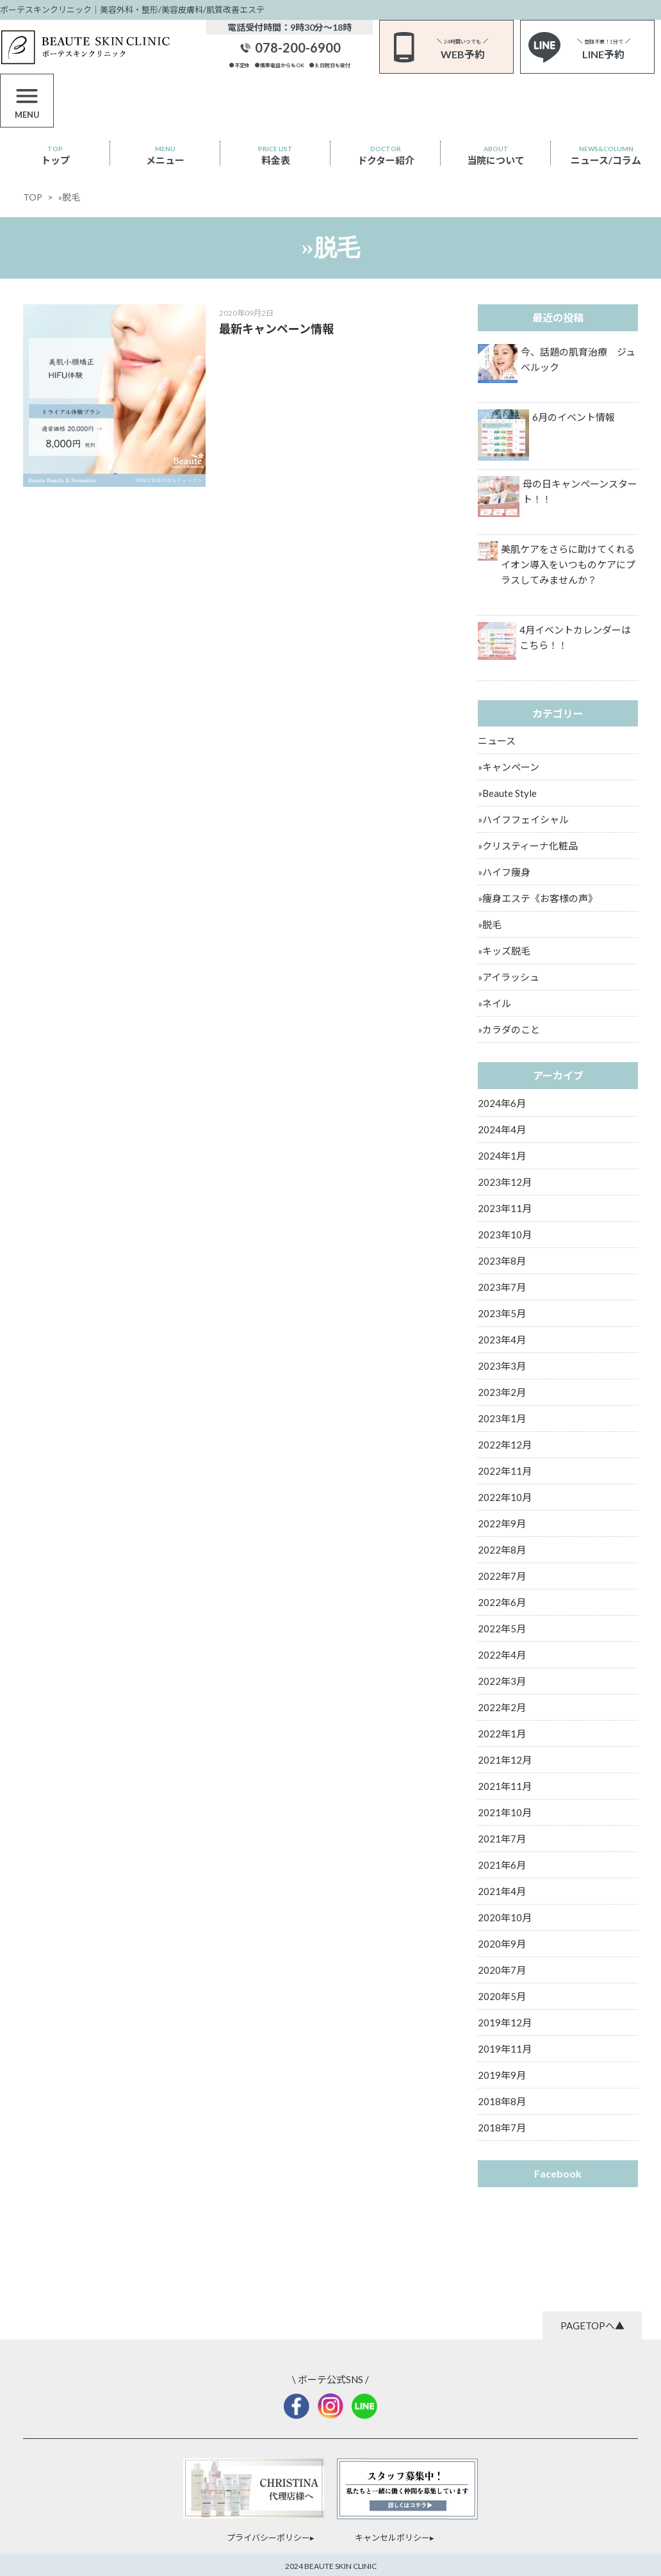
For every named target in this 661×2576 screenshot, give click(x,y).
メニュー (165, 155)
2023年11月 (505, 1208)
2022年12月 (505, 1444)
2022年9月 (502, 1523)
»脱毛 (490, 924)
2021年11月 (505, 1786)
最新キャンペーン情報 (276, 329)
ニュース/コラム (606, 155)
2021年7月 (502, 1838)
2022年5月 (502, 1628)
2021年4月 (502, 1891)
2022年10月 (505, 1497)
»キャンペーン (508, 767)
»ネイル (494, 1003)
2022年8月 (502, 1549)
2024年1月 (502, 1155)
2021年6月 (502, 1865)
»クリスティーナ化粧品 (528, 845)
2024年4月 (502, 1129)
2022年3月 (502, 1681)
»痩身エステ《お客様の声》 (538, 898)
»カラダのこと (509, 1029)
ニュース (497, 740)
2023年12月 (505, 1182)
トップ (55, 155)
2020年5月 (502, 1996)
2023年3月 (502, 1366)
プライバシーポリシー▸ (270, 2537)
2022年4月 (502, 1655)
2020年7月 (502, 1970)
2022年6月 (502, 1602)
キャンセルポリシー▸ (394, 2537)
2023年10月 (505, 1234)
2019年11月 (505, 2049)
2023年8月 (502, 1261)
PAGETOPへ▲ (592, 2325)
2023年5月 (502, 1313)
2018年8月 (502, 2101)
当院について (496, 155)
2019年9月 (502, 2075)
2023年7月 (502, 1287)
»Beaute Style (507, 793)
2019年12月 (505, 2022)
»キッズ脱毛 (504, 950)
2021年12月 (505, 1760)
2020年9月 (502, 1943)
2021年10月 (505, 1812)
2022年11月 (505, 1471)
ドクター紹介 (385, 155)
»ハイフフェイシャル (523, 819)
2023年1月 (502, 1418)
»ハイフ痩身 (504, 872)
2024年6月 (502, 1103)
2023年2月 (502, 1392)
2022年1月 (502, 1733)
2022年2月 (502, 1707)
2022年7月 (502, 1576)
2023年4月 (502, 1339)
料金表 (275, 155)
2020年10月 (505, 1917)
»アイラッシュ (508, 977)
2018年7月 (502, 2127)
